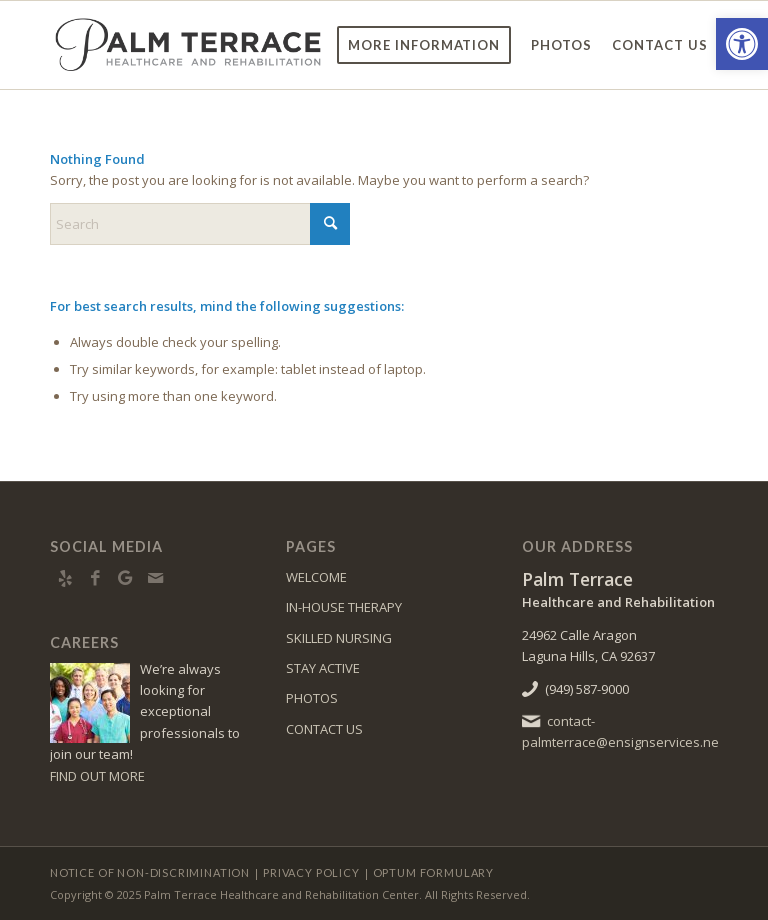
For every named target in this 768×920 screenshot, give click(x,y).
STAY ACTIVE (323, 668)
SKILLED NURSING (339, 638)
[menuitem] (424, 45)
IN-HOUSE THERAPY (344, 607)
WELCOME (316, 577)
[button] (742, 44)
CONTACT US (324, 729)
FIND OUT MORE (97, 776)
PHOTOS (312, 698)
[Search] (200, 224)
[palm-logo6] (188, 45)
